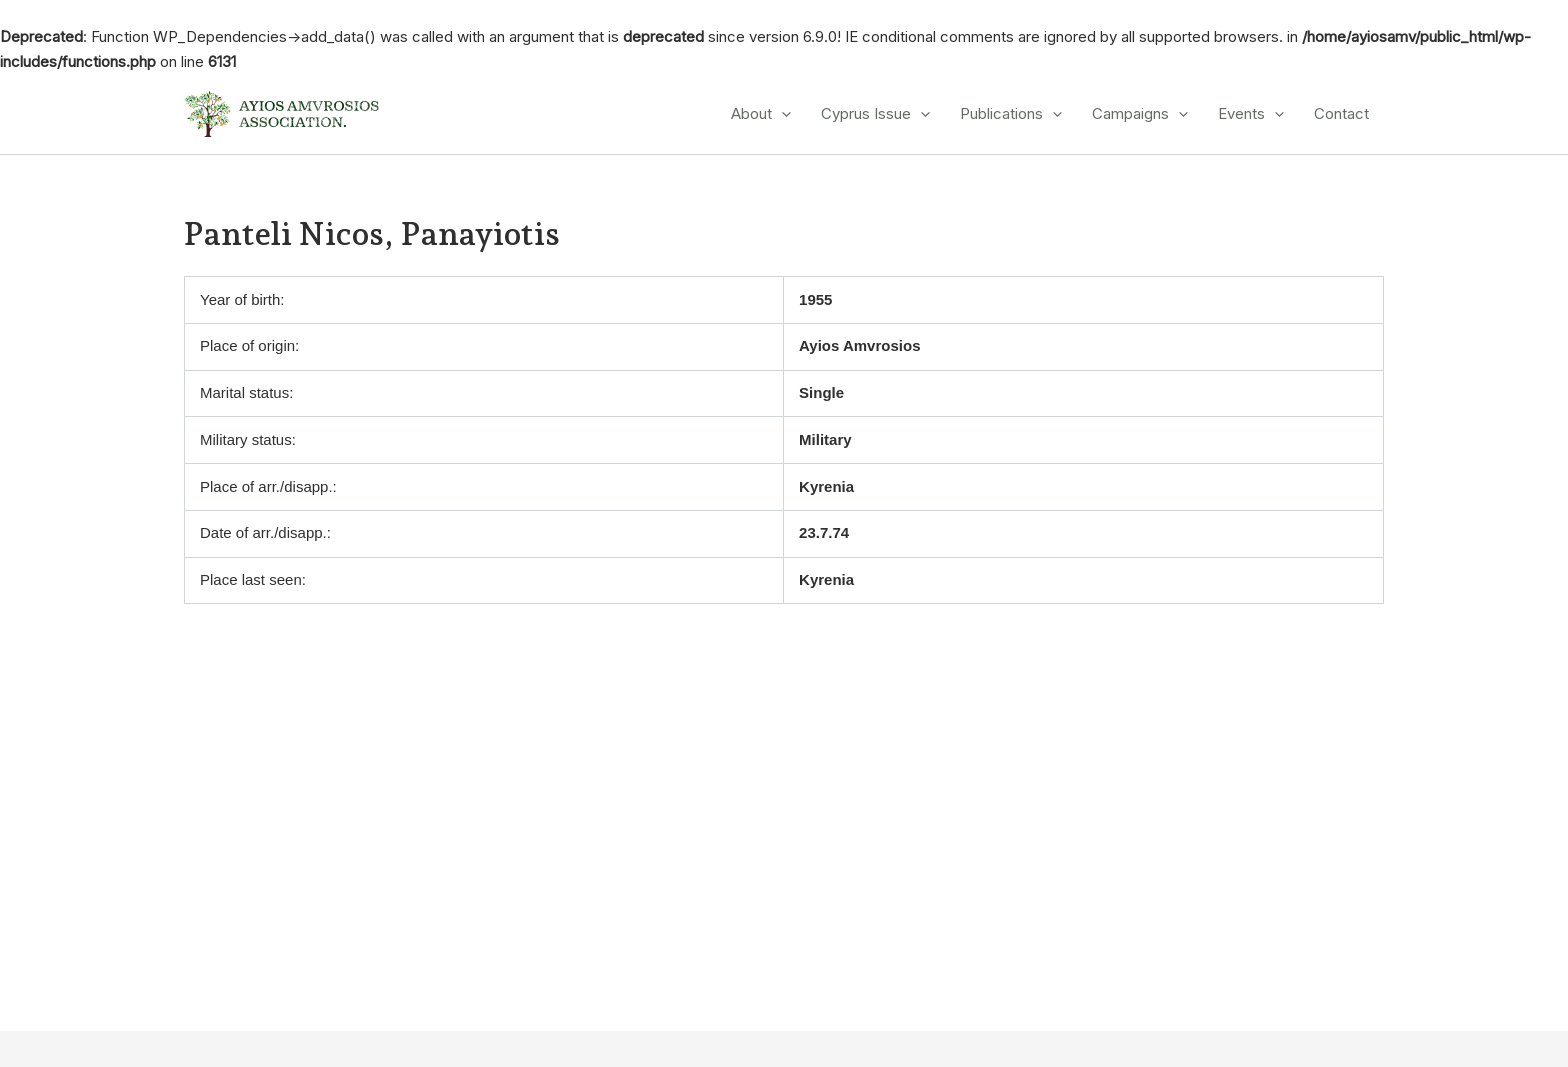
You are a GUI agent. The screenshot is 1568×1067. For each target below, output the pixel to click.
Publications (1011, 114)
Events (1251, 114)
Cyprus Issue (875, 114)
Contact (1341, 113)
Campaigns (1140, 114)
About (761, 114)
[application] (781, 114)
